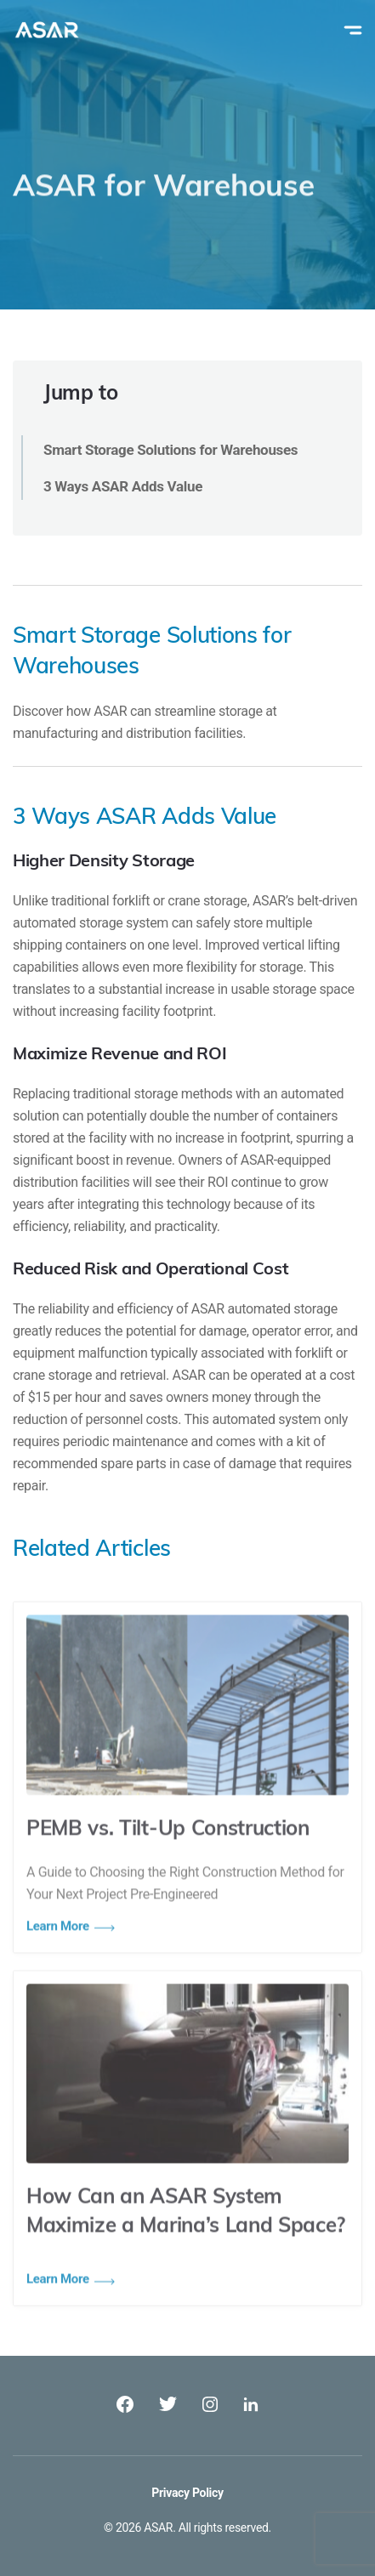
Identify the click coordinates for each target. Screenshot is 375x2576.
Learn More (57, 2302)
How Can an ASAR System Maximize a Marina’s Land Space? (185, 2236)
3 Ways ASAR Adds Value (122, 486)
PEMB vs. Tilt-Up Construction (168, 1853)
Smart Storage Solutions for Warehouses (170, 449)
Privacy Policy (187, 2492)
